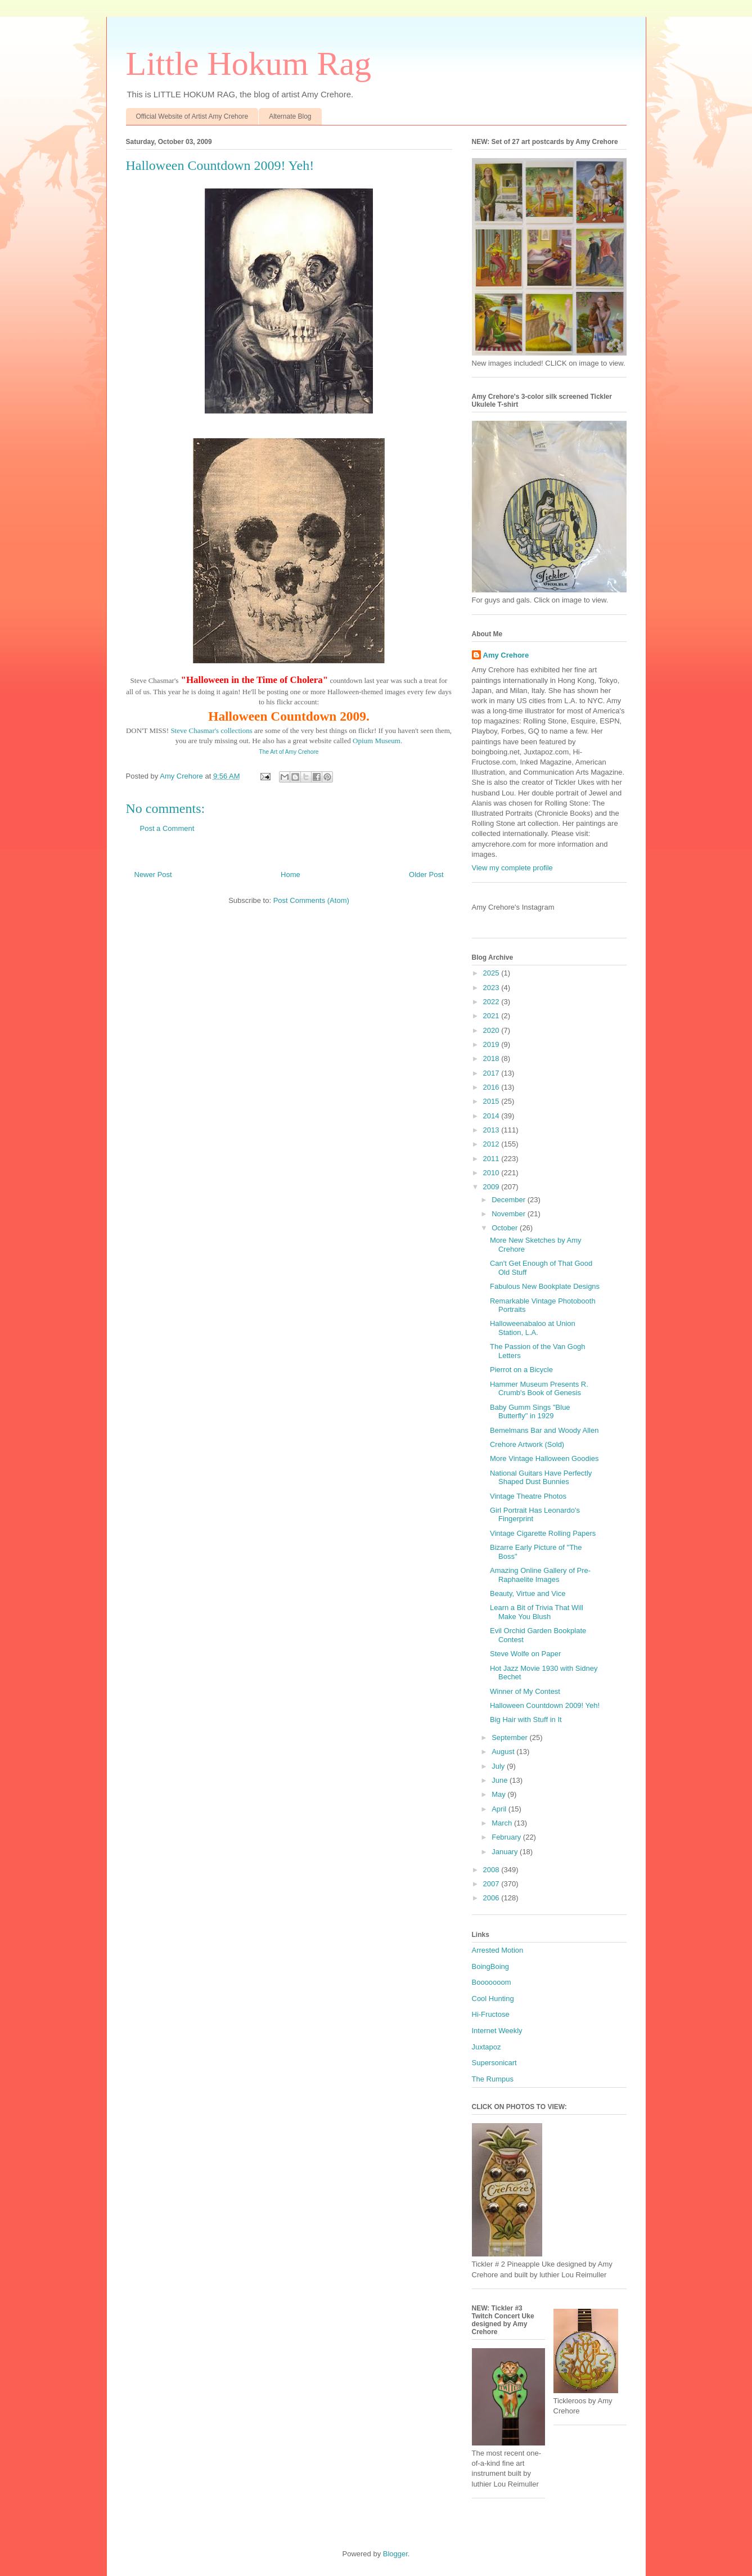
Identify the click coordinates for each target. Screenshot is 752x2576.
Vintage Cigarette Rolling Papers (543, 1533)
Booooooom (491, 1982)
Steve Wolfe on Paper (525, 1653)
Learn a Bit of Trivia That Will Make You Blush (536, 1612)
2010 (492, 1172)
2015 (492, 1101)
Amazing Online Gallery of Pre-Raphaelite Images (540, 1575)
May (499, 1794)
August (504, 1751)
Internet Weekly (497, 2030)
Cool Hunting (493, 1998)
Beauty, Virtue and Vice (527, 1593)
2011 (492, 1158)
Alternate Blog (290, 116)
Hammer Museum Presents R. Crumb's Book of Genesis (539, 1388)
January (506, 1851)
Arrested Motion (498, 1950)
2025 (492, 973)
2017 (492, 1073)
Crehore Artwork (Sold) (527, 1444)
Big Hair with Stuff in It (526, 1719)
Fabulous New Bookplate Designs (545, 1286)
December (510, 1199)
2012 (492, 1144)
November (510, 1214)
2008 (492, 1869)
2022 (492, 1001)
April (500, 1809)
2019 (492, 1044)
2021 (492, 1015)
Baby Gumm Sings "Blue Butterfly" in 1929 (530, 1411)
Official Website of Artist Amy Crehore (192, 116)
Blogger (395, 2554)
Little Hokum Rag (249, 63)
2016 (492, 1087)
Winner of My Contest (525, 1691)
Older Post (426, 874)
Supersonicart (494, 2062)
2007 (492, 1884)
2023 (492, 987)
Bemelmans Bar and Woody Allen (544, 1430)
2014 (492, 1116)
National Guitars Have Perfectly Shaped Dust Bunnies (541, 1477)
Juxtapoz (486, 2047)
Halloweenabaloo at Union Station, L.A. (532, 1328)
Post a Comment (167, 828)
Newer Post (153, 874)
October (506, 1228)
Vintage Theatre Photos (528, 1496)
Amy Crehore (506, 655)
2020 (492, 1030)
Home (290, 874)
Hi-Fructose (491, 2014)
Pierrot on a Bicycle (521, 1369)
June (501, 1780)
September (510, 1737)
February (507, 1837)
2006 (492, 1898)
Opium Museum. (376, 740)
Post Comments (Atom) (311, 900)
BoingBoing (491, 1966)
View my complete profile (512, 868)
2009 (492, 1187)
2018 (492, 1058)
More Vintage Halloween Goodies (544, 1458)
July (499, 1766)
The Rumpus (493, 2079)
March (503, 1823)
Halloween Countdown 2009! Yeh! (545, 1705)
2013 (492, 1130)
